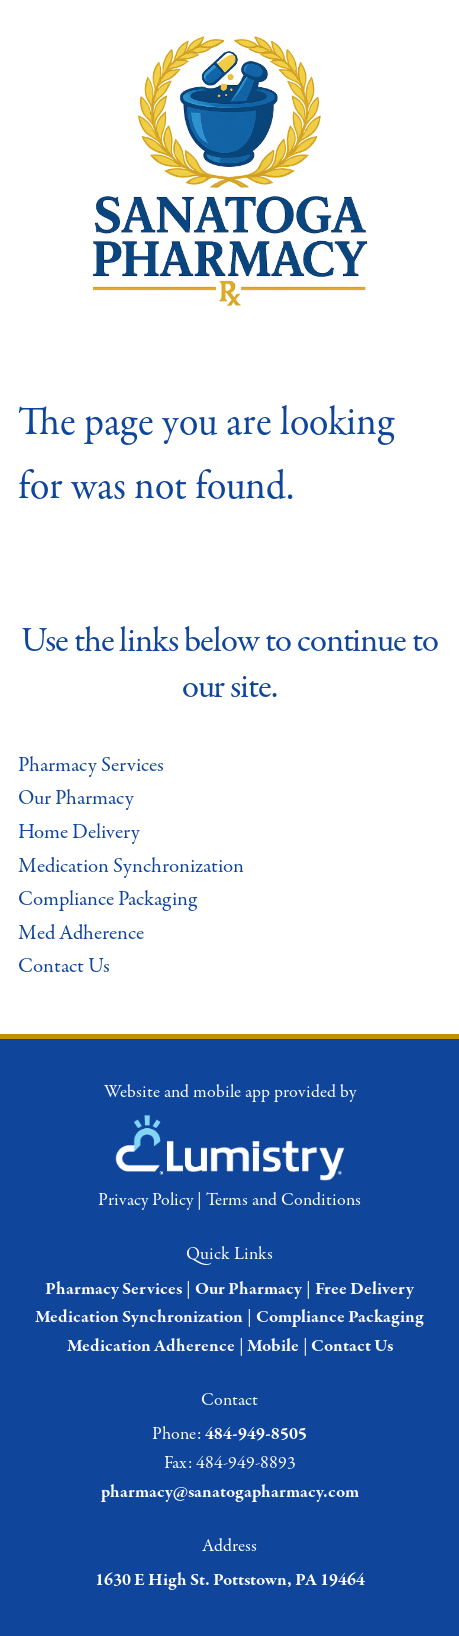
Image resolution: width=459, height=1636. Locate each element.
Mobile (273, 1346)
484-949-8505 (256, 1434)
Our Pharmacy (76, 798)
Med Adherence (81, 933)
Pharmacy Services (91, 765)
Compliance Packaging (107, 899)
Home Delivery (79, 832)
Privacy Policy (145, 1200)
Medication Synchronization (131, 866)
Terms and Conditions (283, 1200)
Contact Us (64, 966)
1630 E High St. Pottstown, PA (206, 1580)
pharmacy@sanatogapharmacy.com (230, 1492)
